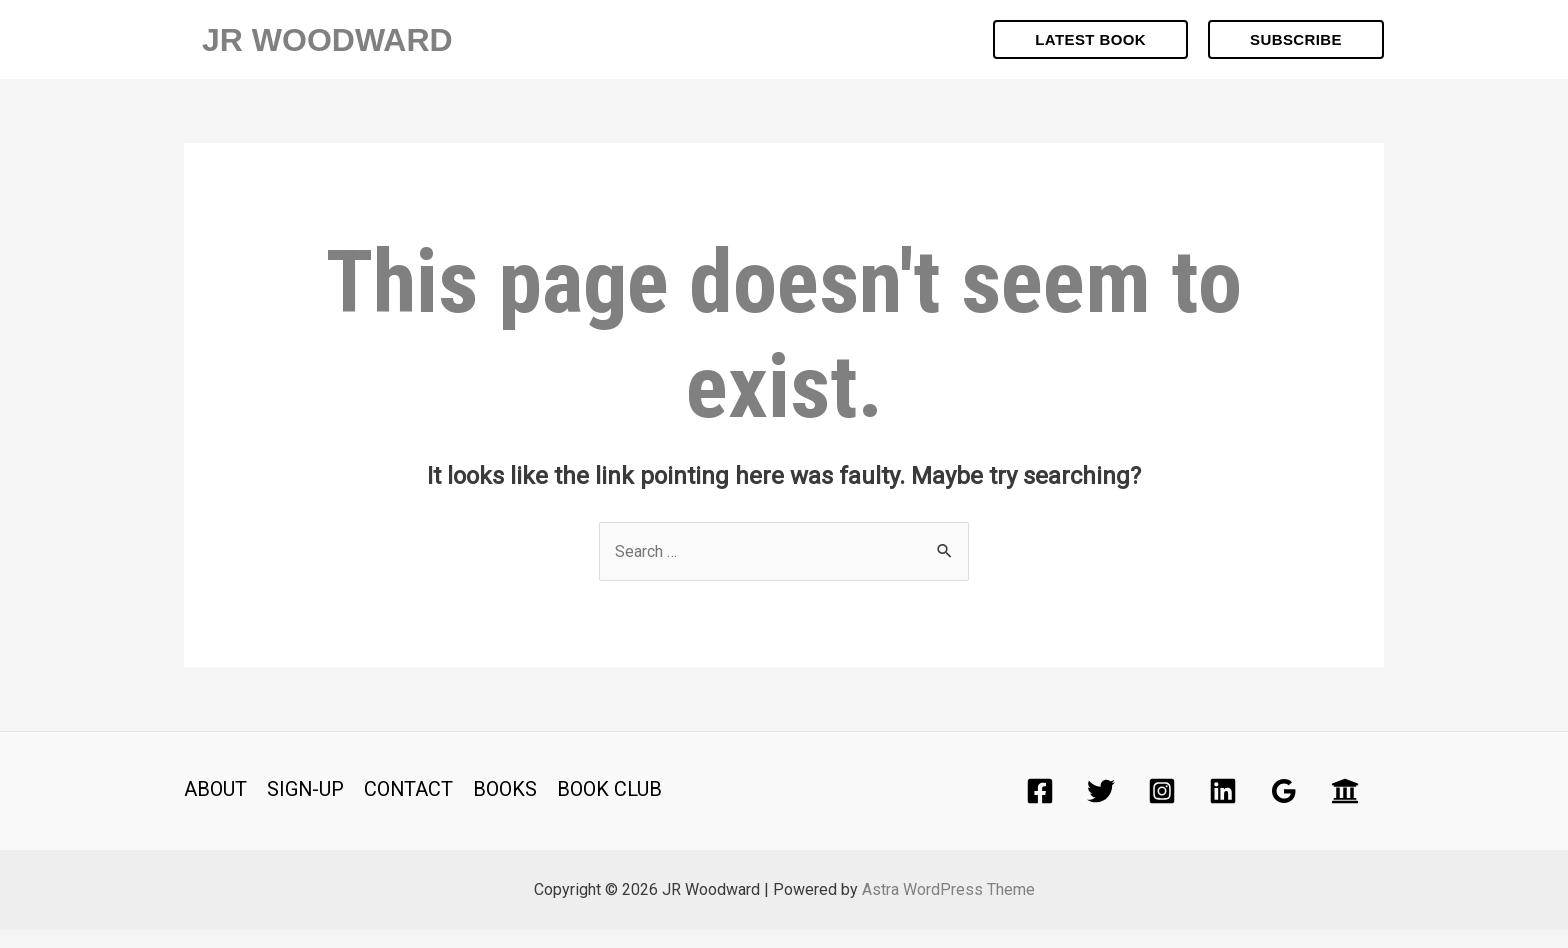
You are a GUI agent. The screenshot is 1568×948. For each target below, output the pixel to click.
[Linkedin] (1223, 809)
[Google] (1284, 809)
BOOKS (507, 807)
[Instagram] (1162, 809)
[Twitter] (1101, 809)
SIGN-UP (306, 807)
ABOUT (215, 807)
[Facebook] (1040, 809)
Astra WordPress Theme (948, 907)
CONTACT (410, 807)
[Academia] (1345, 809)
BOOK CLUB (611, 807)
